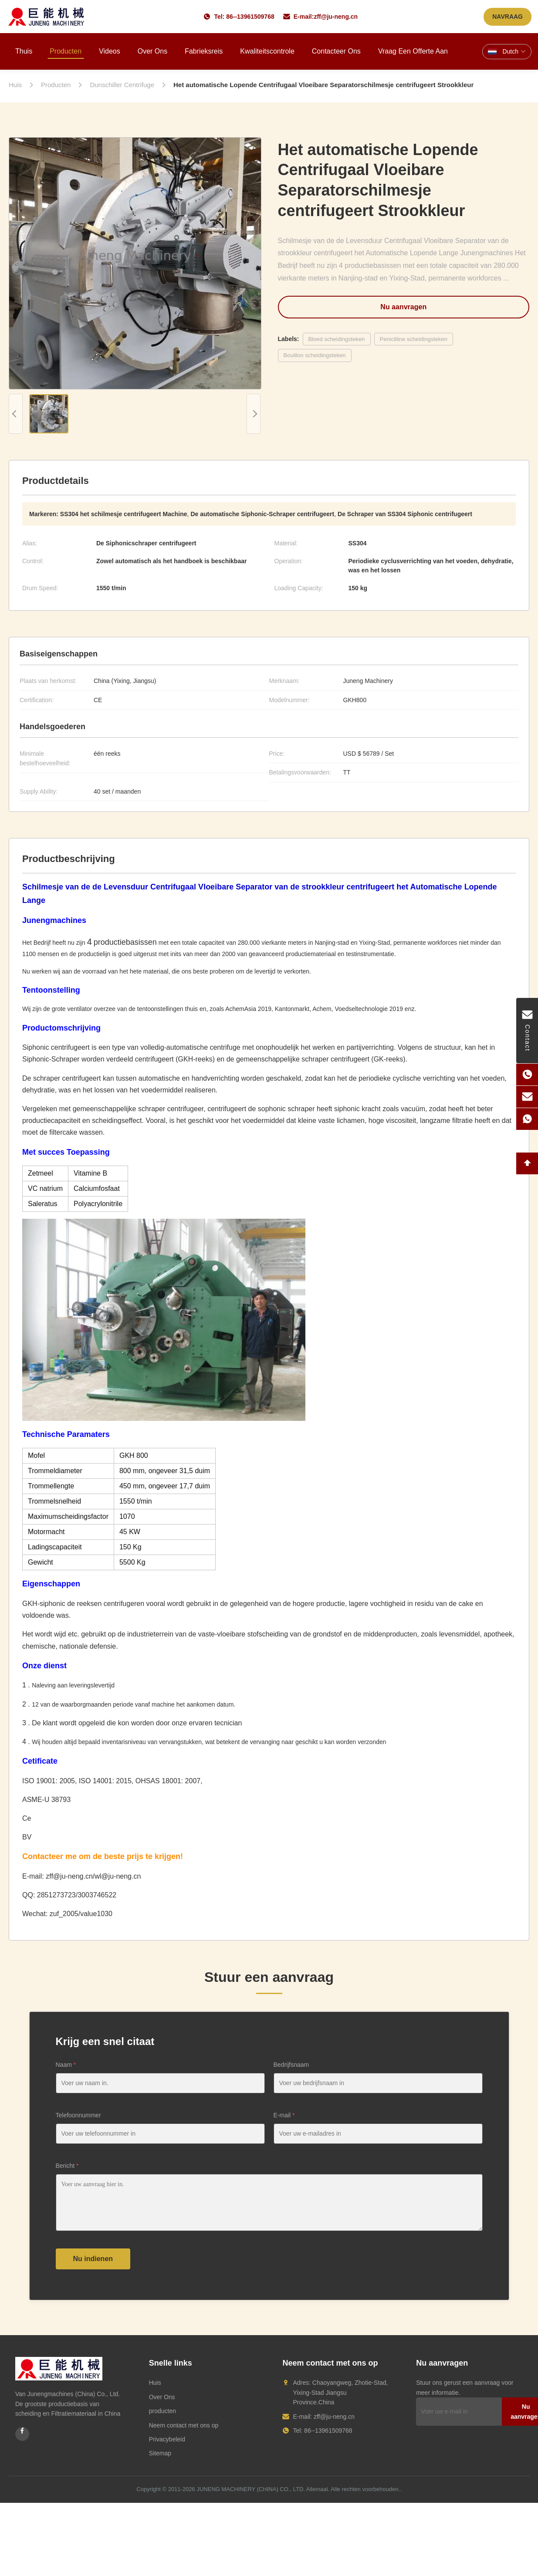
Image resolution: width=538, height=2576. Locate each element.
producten (162, 2410)
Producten (65, 51)
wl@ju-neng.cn (118, 1876)
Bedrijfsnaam (291, 2064)
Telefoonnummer (78, 2115)
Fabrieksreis (204, 51)
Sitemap (160, 2453)
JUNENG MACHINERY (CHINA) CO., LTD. (250, 2489)
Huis (155, 2382)
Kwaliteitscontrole (267, 51)
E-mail (284, 2115)
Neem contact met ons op (184, 2425)
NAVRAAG (507, 16)
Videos (109, 51)
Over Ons (162, 2396)
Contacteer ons (336, 51)
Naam (66, 2064)
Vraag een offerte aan (413, 51)
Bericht (67, 2165)
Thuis (23, 51)
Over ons (152, 51)
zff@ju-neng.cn (336, 16)
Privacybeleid (167, 2439)
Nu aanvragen (403, 307)
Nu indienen (93, 2258)
